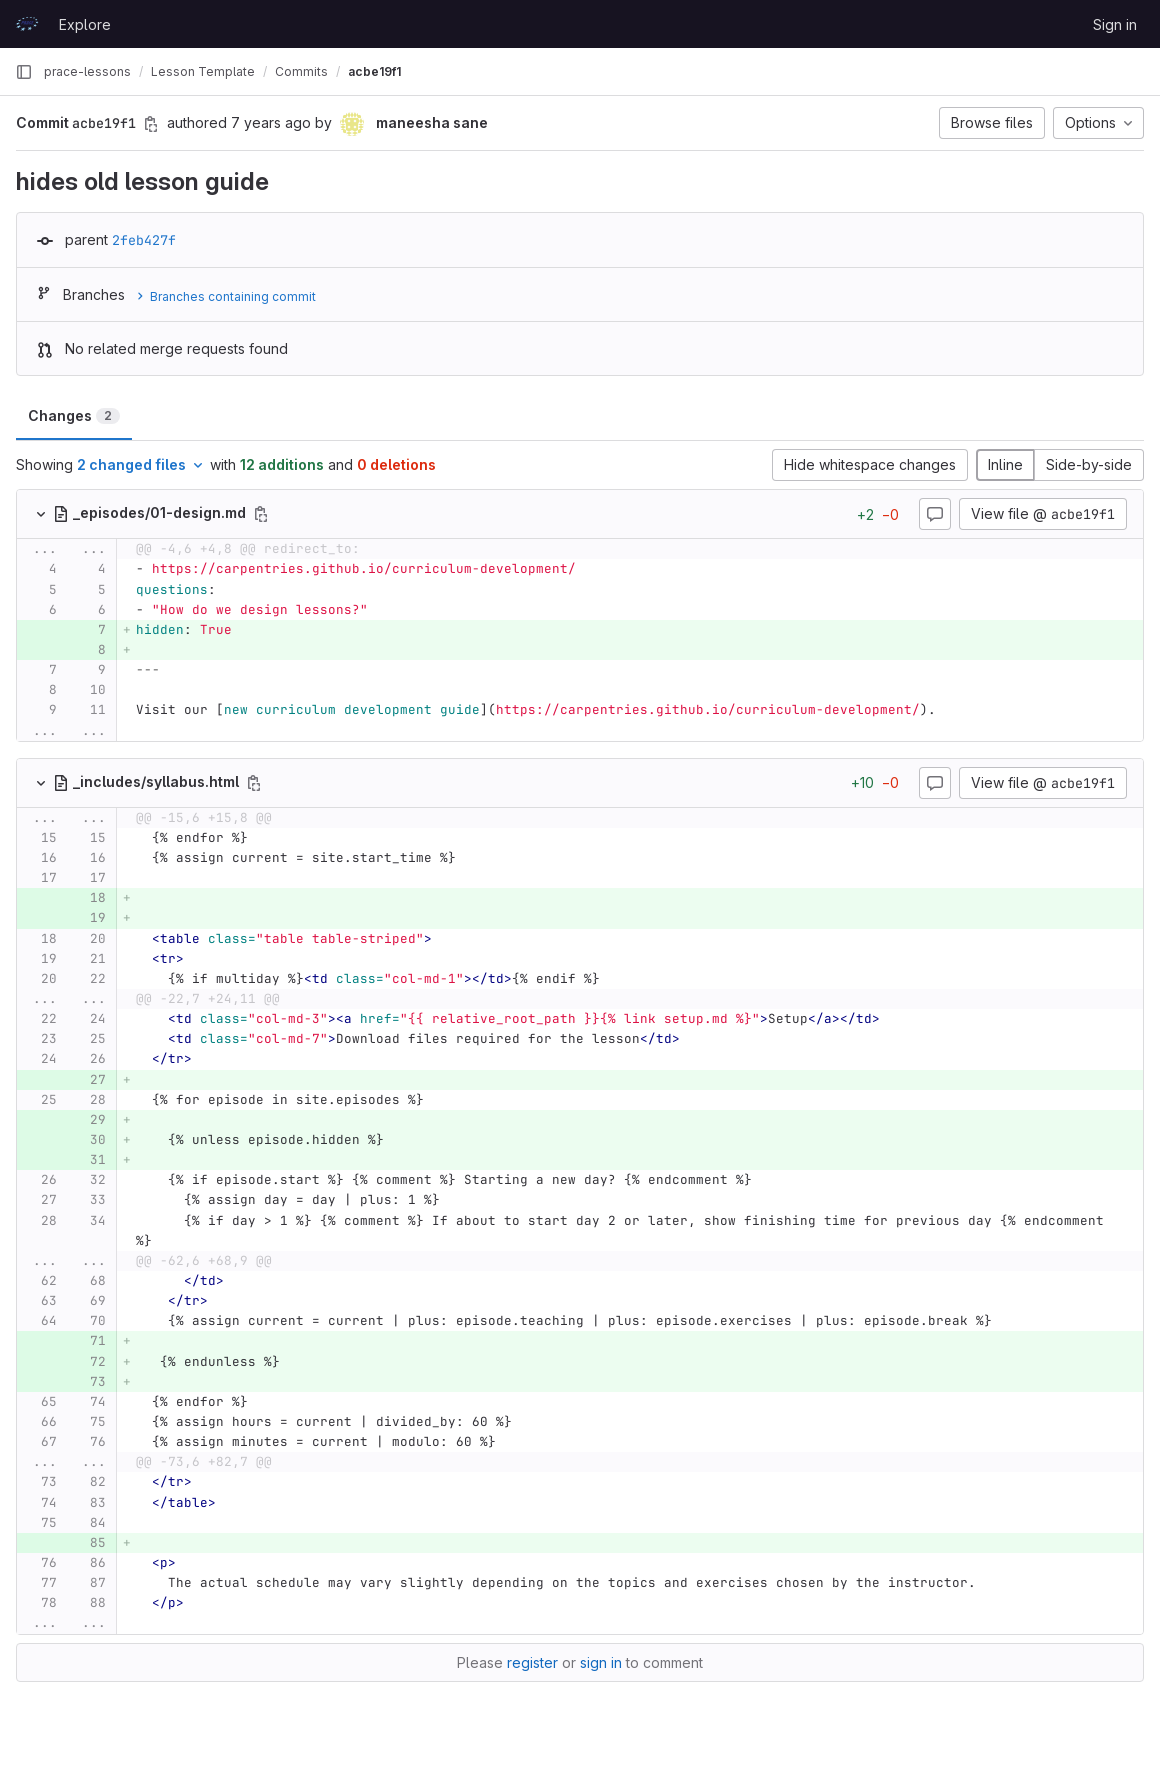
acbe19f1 (374, 71)
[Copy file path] (261, 514)
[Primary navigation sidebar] (24, 72)
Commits (301, 71)
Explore (85, 24)
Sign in (1115, 24)
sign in (601, 1662)
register (532, 1662)
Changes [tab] (74, 415)
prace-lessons (87, 71)
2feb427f (144, 240)
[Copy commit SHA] (151, 124)
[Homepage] (27, 24)
